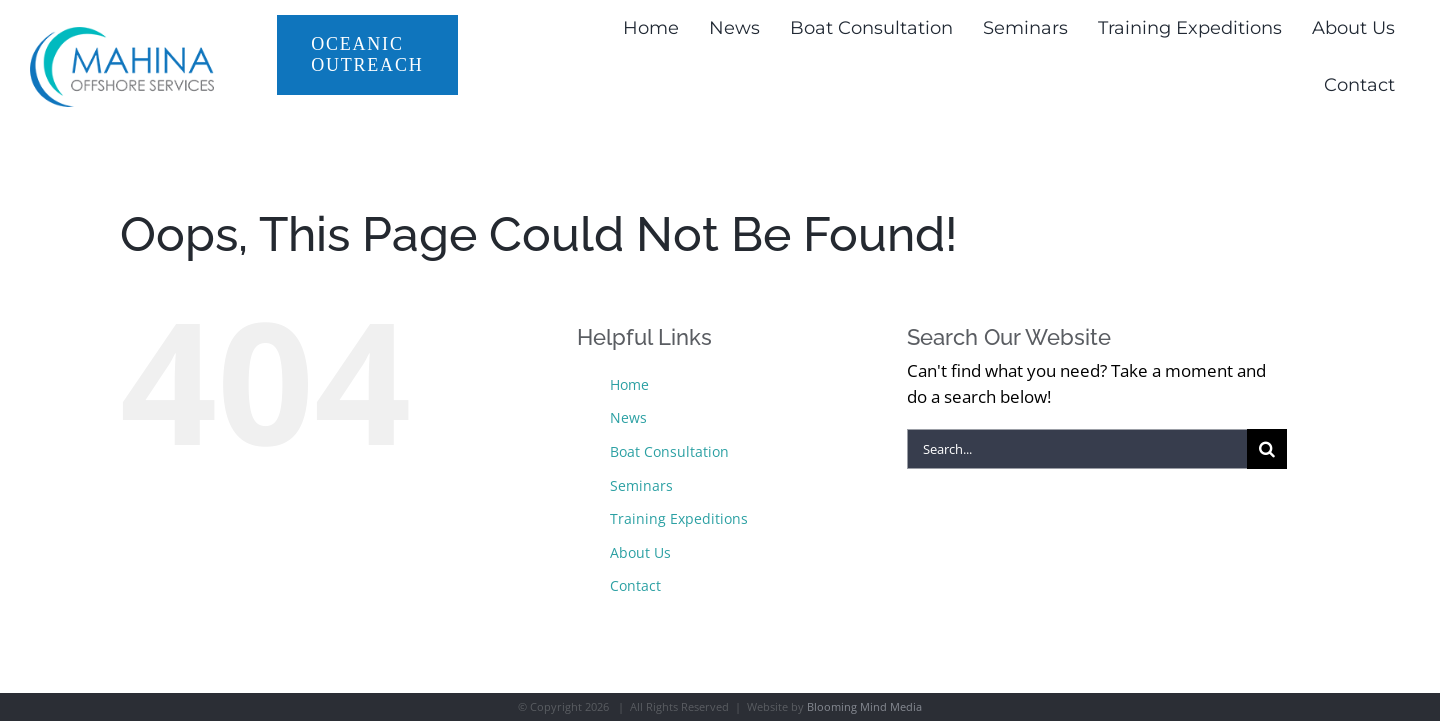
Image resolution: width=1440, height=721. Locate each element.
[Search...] (1077, 449)
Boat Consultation (669, 451)
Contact (635, 585)
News (628, 417)
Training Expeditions (679, 518)
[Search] (1267, 449)
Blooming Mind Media (864, 706)
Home (629, 384)
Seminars (641, 485)
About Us (640, 552)
